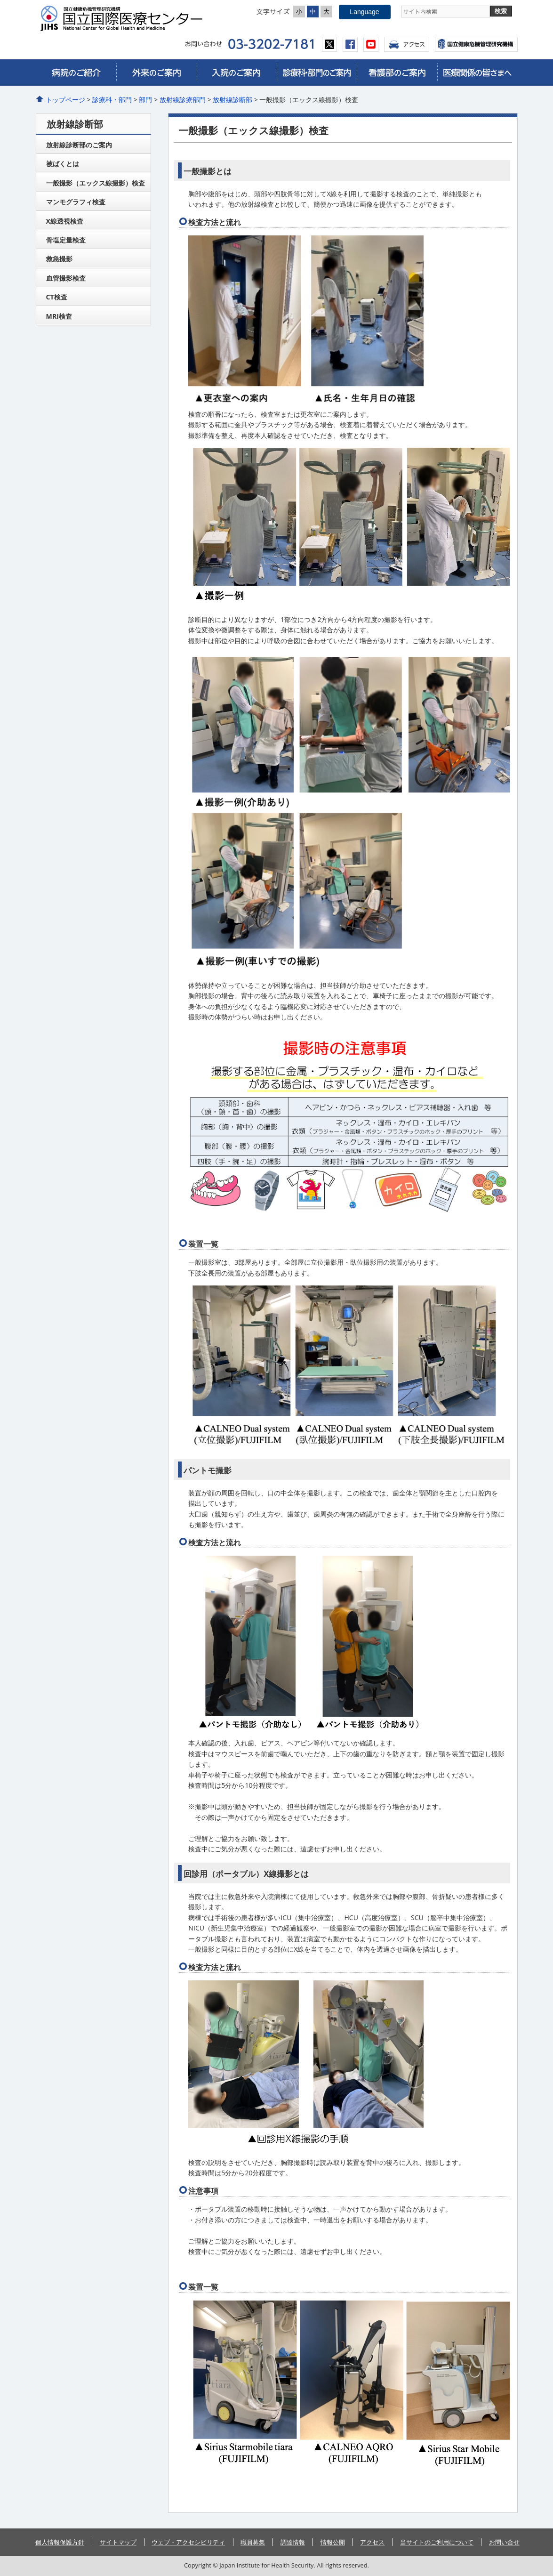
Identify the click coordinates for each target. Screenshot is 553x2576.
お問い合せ (504, 2542)
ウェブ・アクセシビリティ (188, 2542)
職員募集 (252, 2542)
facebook (350, 44)
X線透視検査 (64, 221)
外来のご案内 (156, 72)
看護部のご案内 (397, 72)
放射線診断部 (232, 99)
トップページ (65, 99)
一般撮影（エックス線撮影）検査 (95, 182)
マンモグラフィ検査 (75, 201)
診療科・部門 (112, 99)
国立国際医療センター (125, 18)
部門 (145, 99)
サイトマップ (118, 2542)
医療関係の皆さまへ (477, 72)
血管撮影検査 (66, 278)
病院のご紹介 (76, 72)
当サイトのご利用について (436, 2542)
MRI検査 (59, 316)
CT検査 (56, 296)
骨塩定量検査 (66, 239)
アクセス (406, 44)
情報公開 (333, 2542)
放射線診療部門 (183, 99)
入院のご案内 (237, 72)
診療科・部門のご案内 (317, 72)
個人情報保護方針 (59, 2542)
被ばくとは (62, 163)
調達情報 (293, 2542)
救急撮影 (59, 258)
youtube (370, 44)
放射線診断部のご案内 (79, 144)
